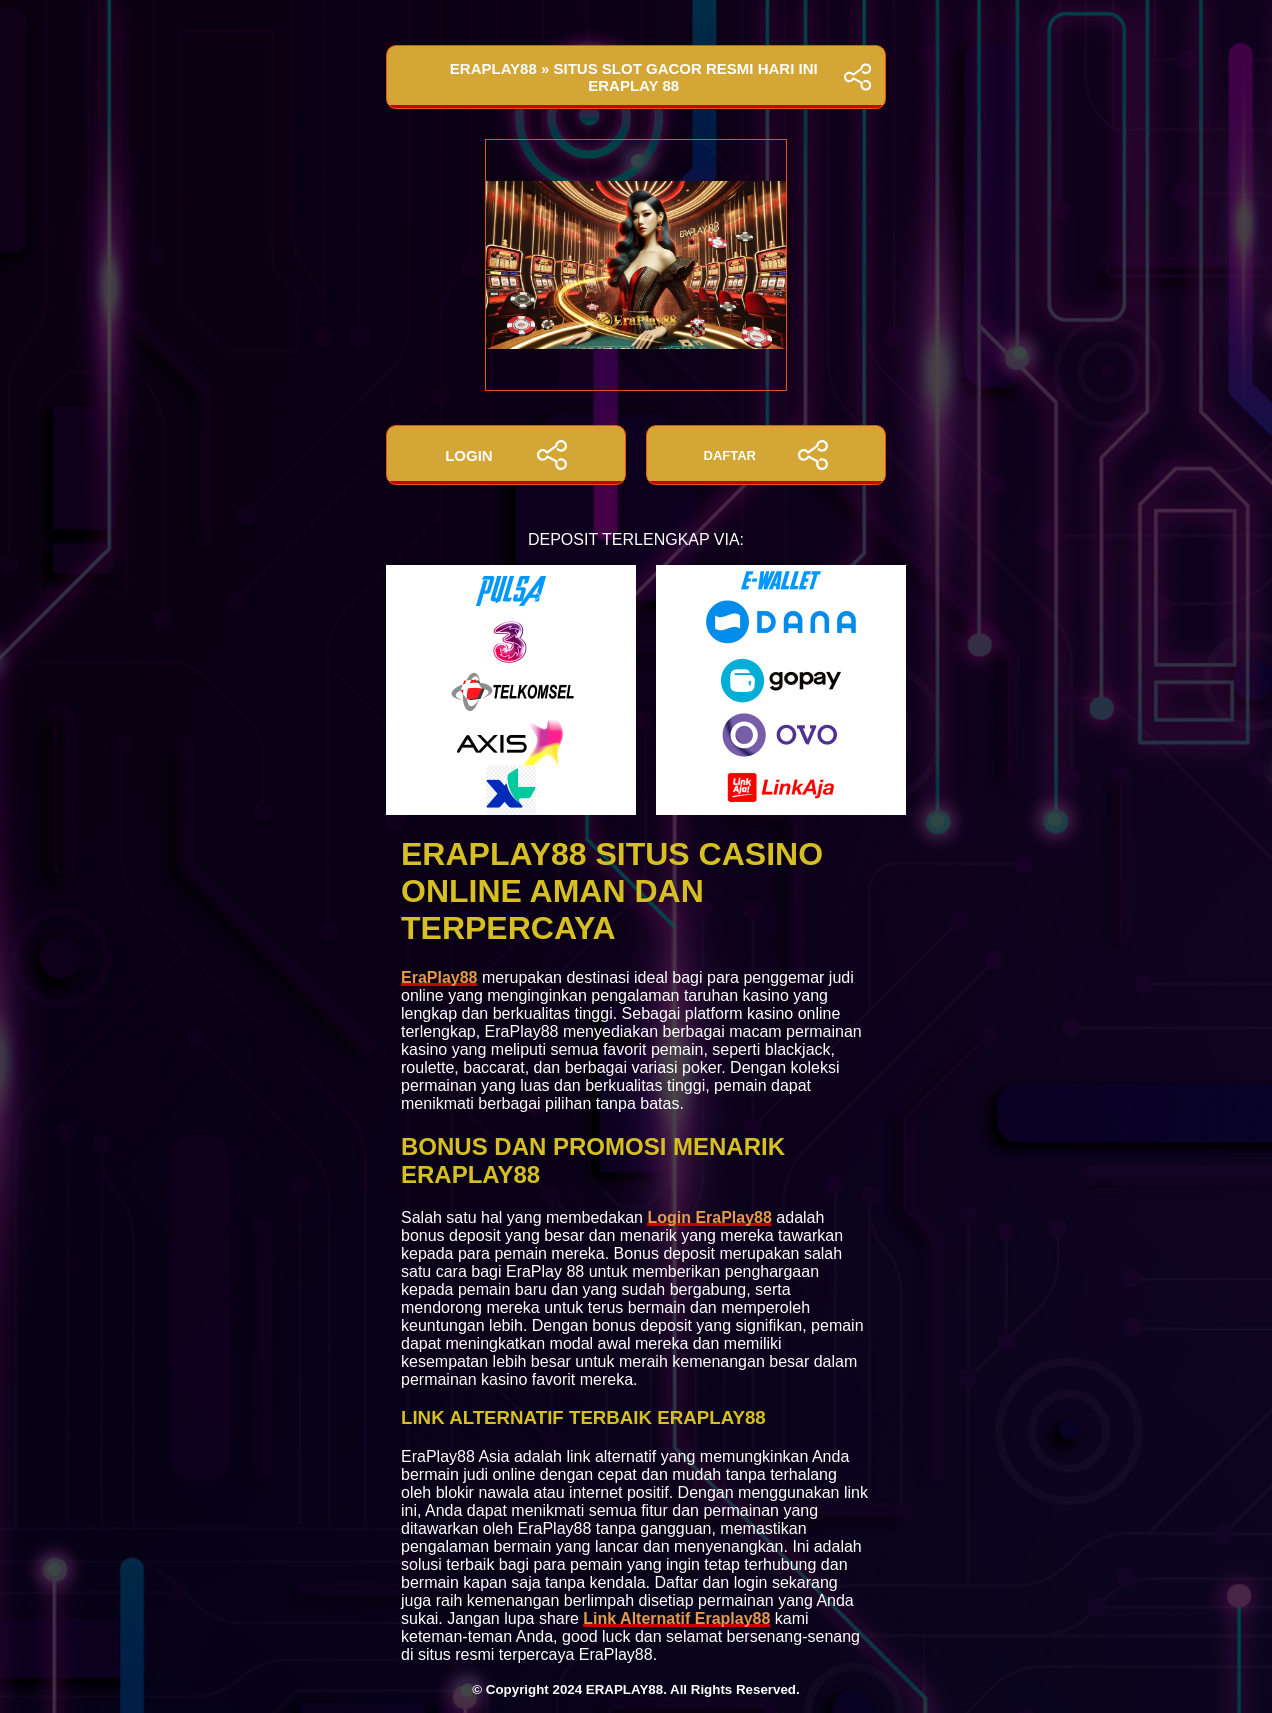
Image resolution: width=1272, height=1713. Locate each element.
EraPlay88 (439, 977)
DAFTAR (766, 455)
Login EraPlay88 (709, 1217)
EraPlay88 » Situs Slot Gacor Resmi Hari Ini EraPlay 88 (636, 77)
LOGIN (506, 455)
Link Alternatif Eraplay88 (676, 1618)
